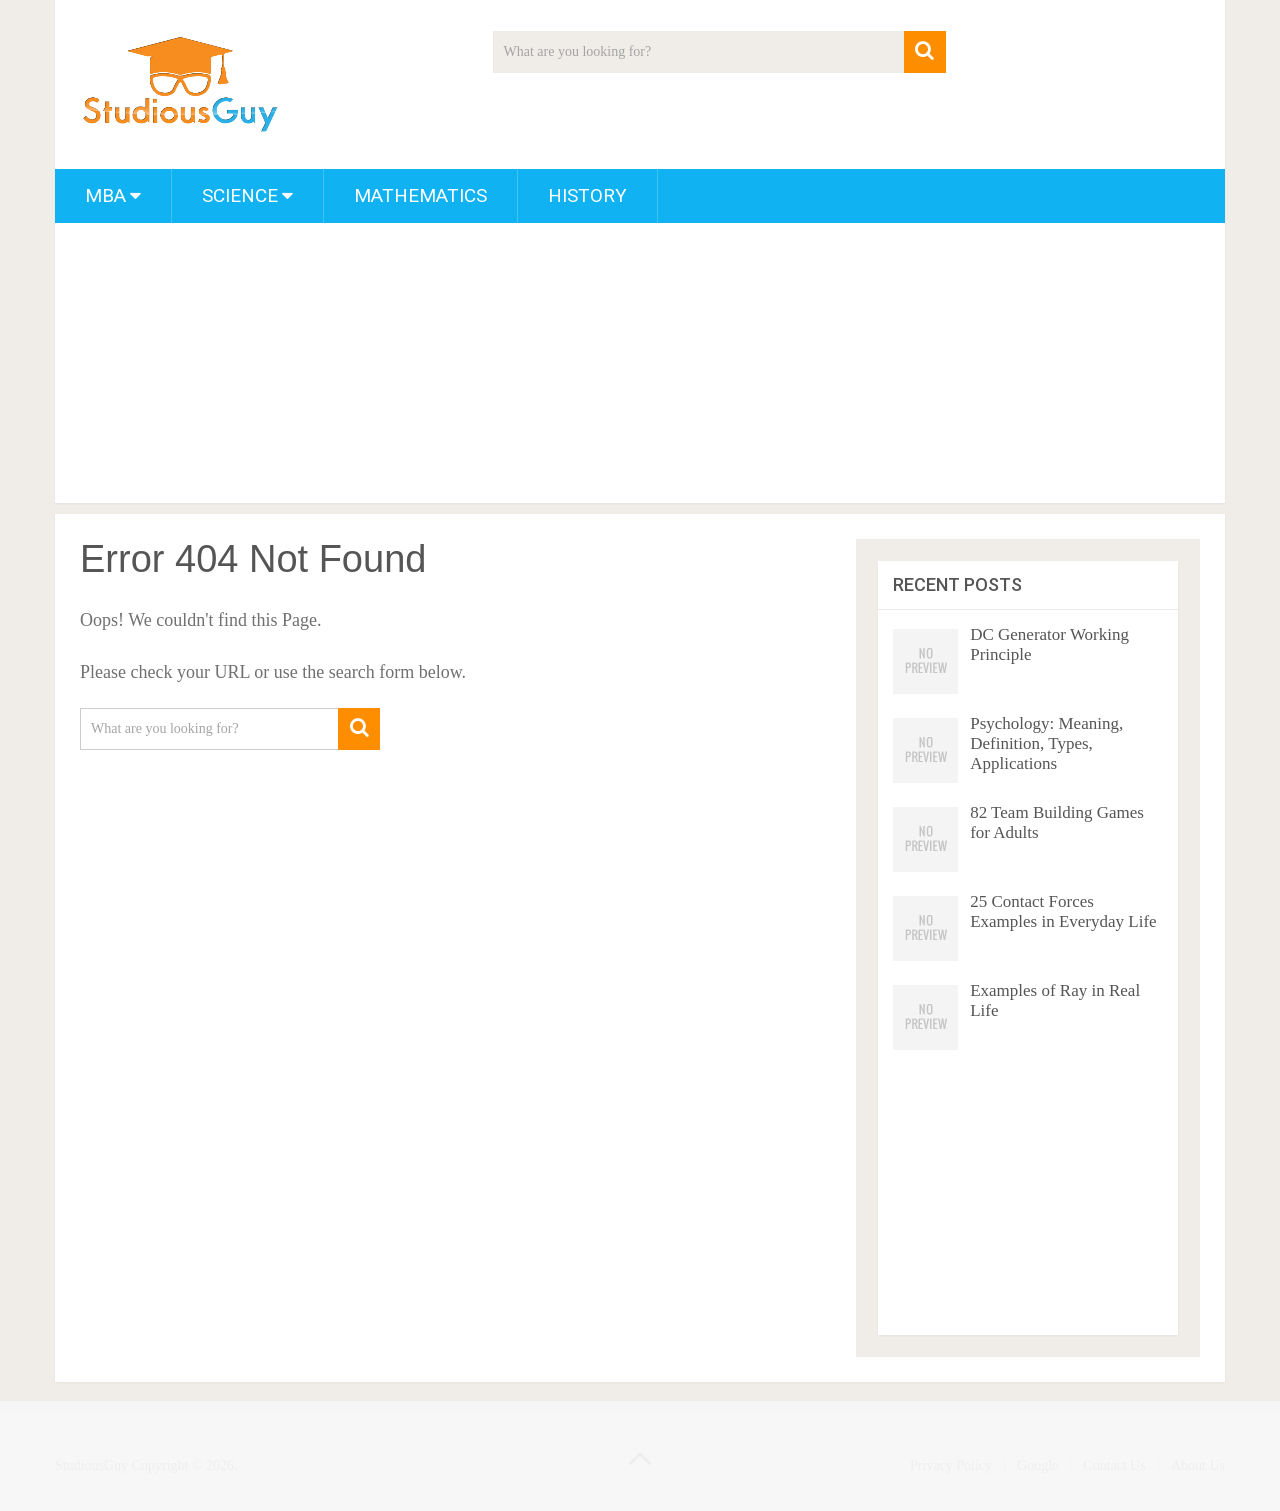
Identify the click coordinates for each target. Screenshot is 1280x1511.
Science (240, 195)
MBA (105, 195)
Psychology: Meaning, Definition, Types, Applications (1046, 743)
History (587, 195)
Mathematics (420, 195)
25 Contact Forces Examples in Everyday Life (1063, 911)
